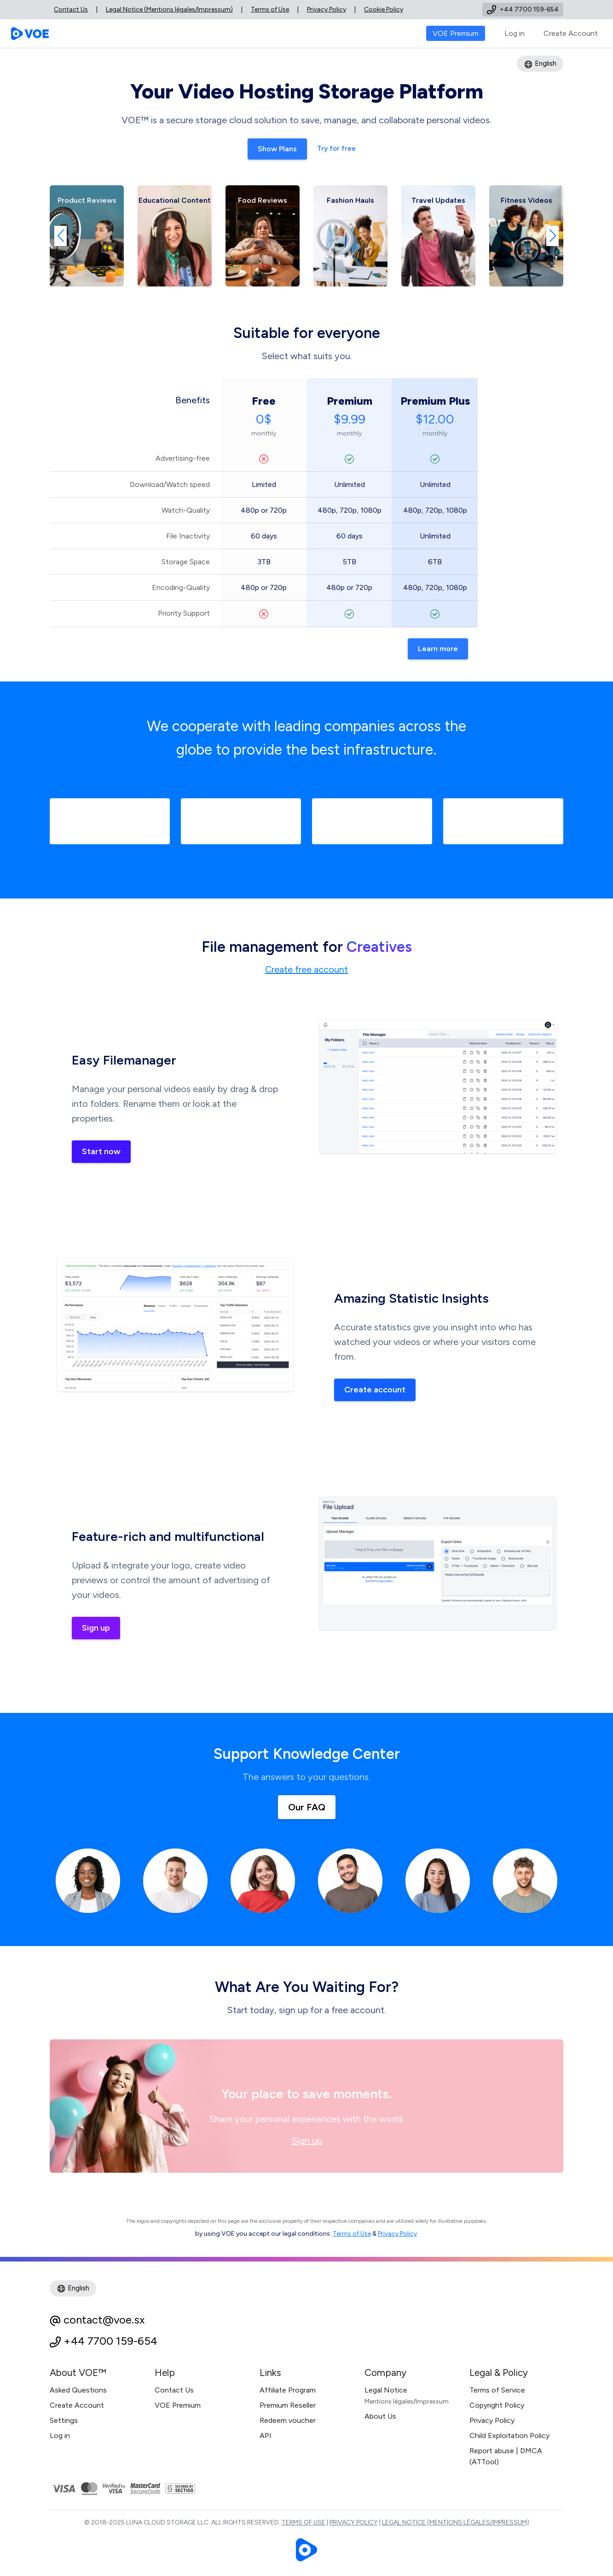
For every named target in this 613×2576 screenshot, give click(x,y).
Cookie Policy (383, 9)
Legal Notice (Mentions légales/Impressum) (169, 9)
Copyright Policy (496, 2405)
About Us (380, 2416)
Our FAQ (306, 1807)
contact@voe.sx (104, 2319)
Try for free (336, 148)
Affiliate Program (288, 2390)
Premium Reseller (288, 2405)
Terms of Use (270, 9)
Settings (64, 2420)
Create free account (306, 969)
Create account (374, 1390)
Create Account (571, 33)
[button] (60, 236)
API (266, 2435)
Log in (514, 33)
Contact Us (71, 9)
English (540, 64)
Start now (101, 1151)
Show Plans (277, 148)
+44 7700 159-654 (110, 2340)
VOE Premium (178, 2405)
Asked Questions (78, 2390)
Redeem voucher (288, 2420)
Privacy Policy (326, 9)
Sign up (96, 1628)
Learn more (438, 648)
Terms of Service (497, 2390)
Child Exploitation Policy (509, 2435)
